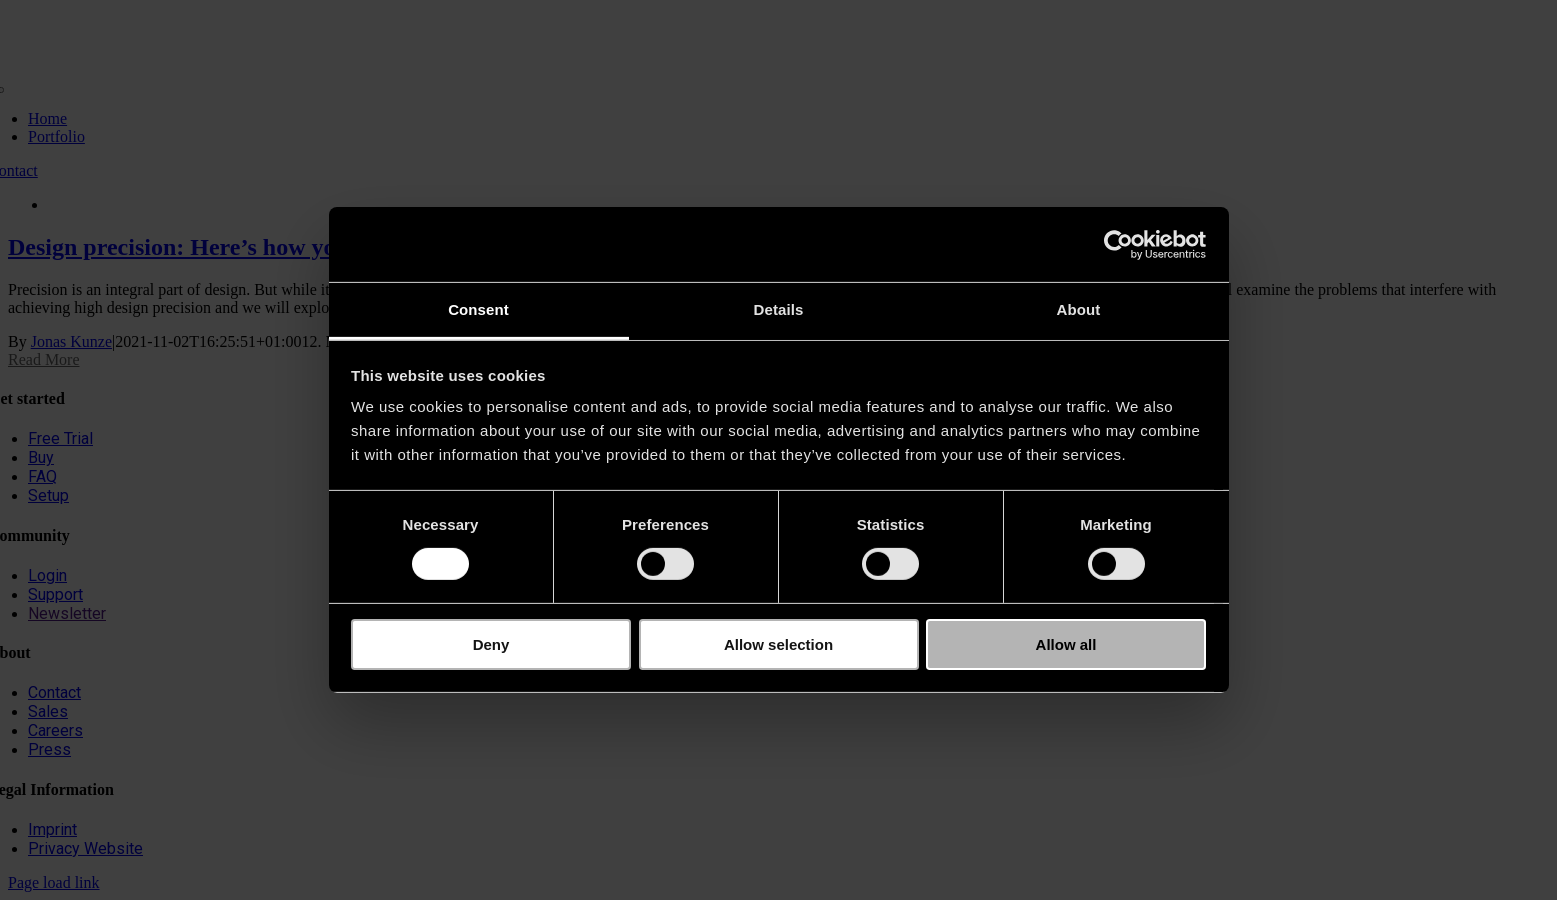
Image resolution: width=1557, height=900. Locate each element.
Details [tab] (779, 309)
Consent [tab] (478, 309)
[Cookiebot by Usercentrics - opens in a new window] (1118, 244)
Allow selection (778, 644)
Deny (491, 644)
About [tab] (1079, 309)
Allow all (1066, 644)
